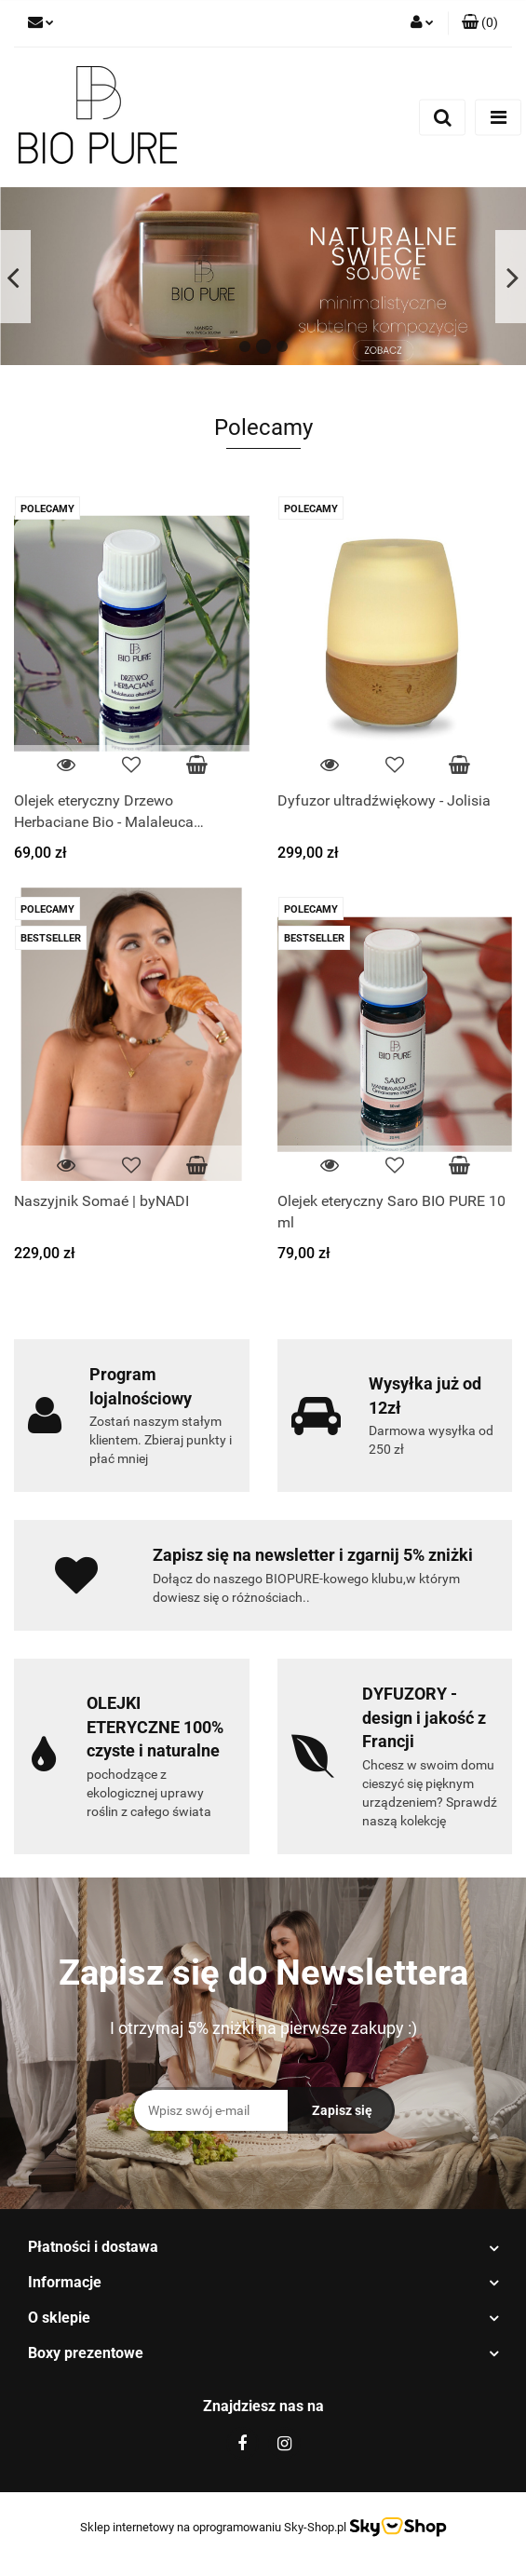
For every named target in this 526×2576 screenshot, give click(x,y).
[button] (480, 23)
